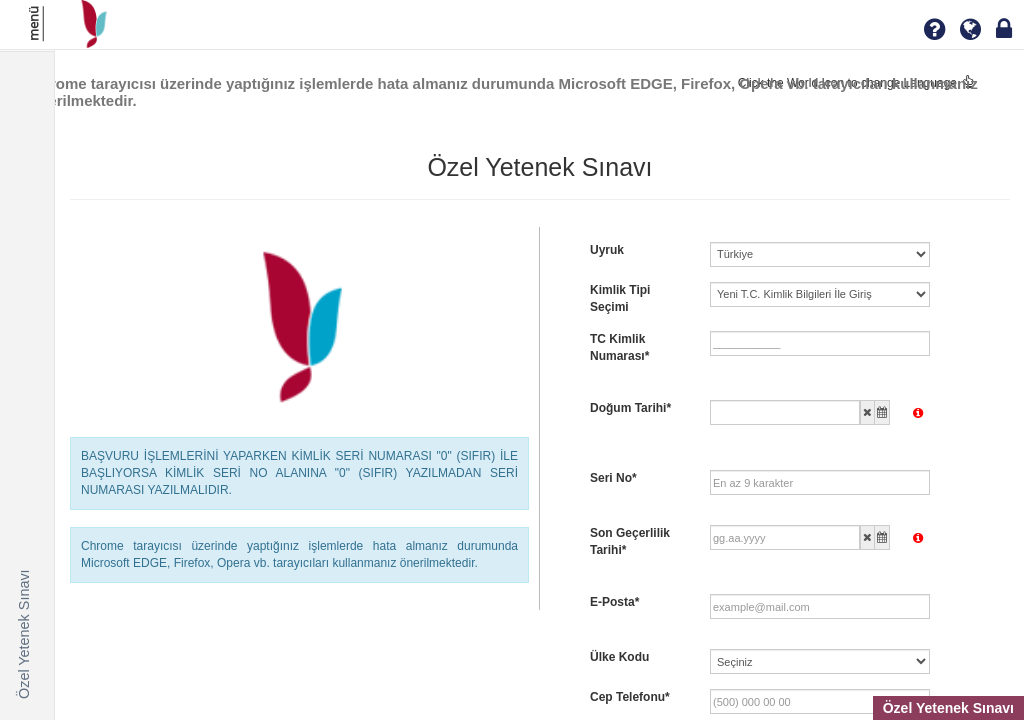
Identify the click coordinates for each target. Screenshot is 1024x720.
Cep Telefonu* (630, 697)
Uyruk (607, 250)
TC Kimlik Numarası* (619, 347)
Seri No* (613, 478)
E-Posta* (614, 602)
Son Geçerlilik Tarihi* (630, 541)
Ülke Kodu (619, 657)
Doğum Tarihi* (630, 408)
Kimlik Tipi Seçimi (620, 298)
